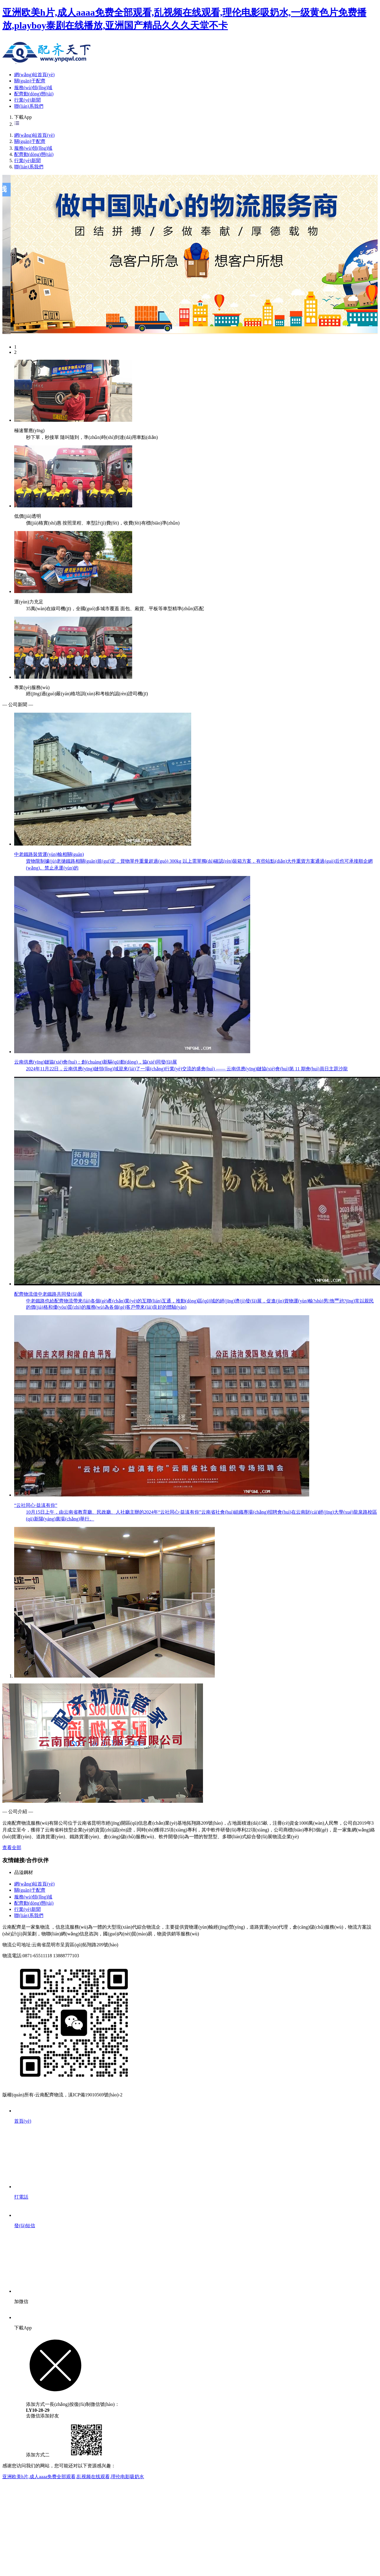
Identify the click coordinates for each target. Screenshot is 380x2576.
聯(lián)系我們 (28, 106)
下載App (23, 117)
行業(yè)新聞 (27, 99)
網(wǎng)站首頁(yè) (34, 74)
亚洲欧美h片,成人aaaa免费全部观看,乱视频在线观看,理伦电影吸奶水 (73, 2476)
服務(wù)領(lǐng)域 (33, 87)
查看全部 (11, 1847)
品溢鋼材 (23, 1872)
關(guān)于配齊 (29, 80)
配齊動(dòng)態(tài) (33, 93)
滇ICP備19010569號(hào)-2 (95, 2094)
